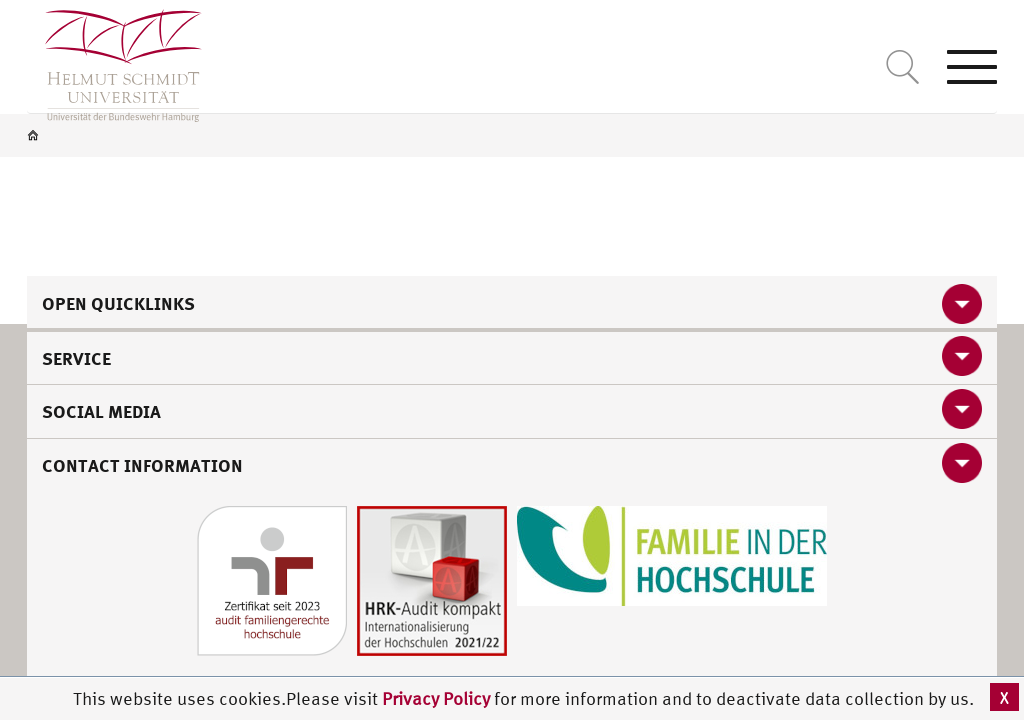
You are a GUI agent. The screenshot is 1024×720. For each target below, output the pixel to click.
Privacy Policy (438, 698)
